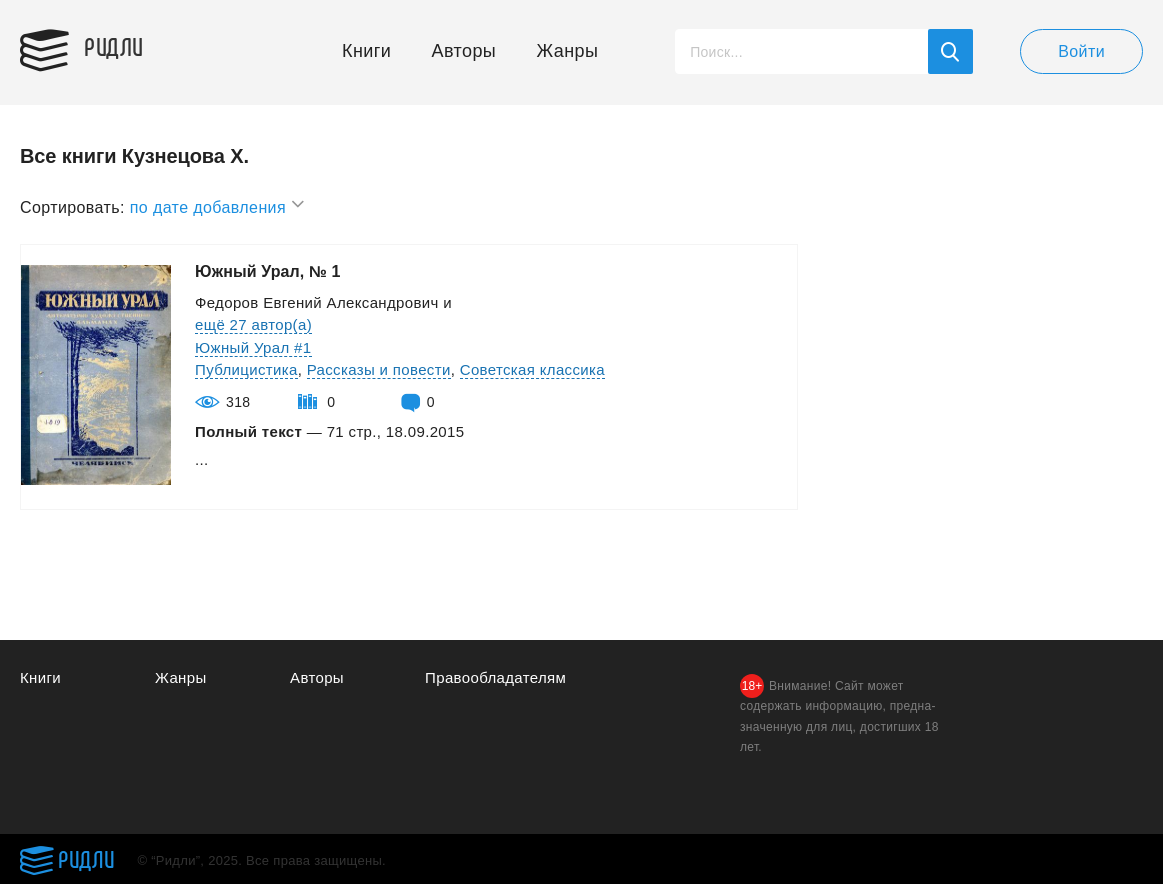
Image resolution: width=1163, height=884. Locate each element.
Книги (366, 51)
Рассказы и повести (379, 369)
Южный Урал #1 (253, 347)
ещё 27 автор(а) (253, 324)
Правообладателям (495, 677)
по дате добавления (218, 204)
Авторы (464, 51)
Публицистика (246, 369)
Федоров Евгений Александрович (317, 302)
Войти (1081, 51)
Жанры (568, 51)
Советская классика (532, 369)
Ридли (114, 46)
